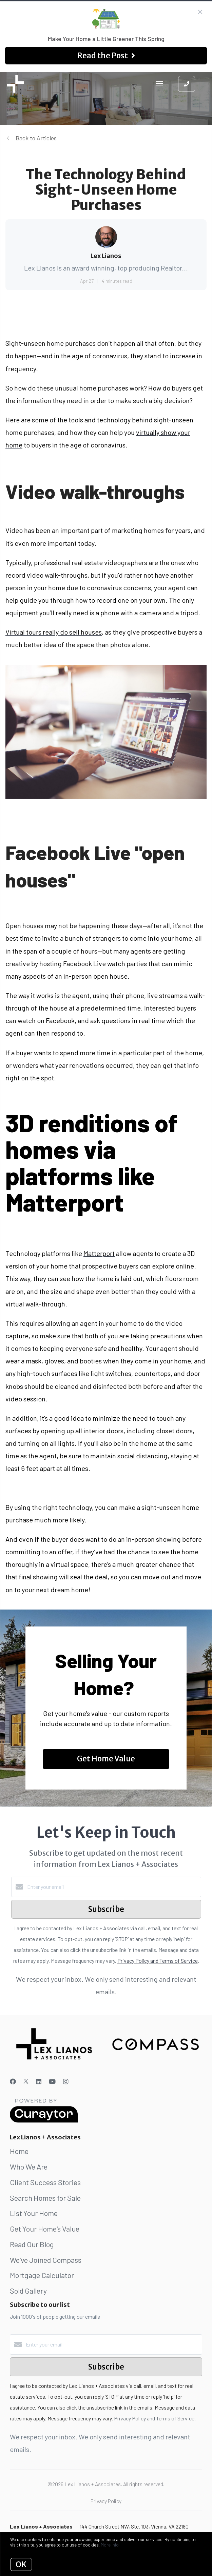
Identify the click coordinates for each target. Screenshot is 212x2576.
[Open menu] (159, 83)
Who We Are (28, 2166)
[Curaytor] (44, 2120)
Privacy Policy (106, 2501)
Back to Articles (36, 138)
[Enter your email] (113, 1887)
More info (110, 2545)
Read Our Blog (32, 2244)
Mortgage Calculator (42, 2275)
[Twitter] (25, 2081)
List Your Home (34, 2213)
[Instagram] (66, 2081)
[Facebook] (13, 2081)
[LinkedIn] (38, 2081)
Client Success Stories (45, 2182)
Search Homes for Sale (45, 2197)
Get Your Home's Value (44, 2228)
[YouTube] (52, 2081)
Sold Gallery (28, 2290)
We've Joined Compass (45, 2259)
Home (19, 2150)
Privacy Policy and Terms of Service (157, 1960)
